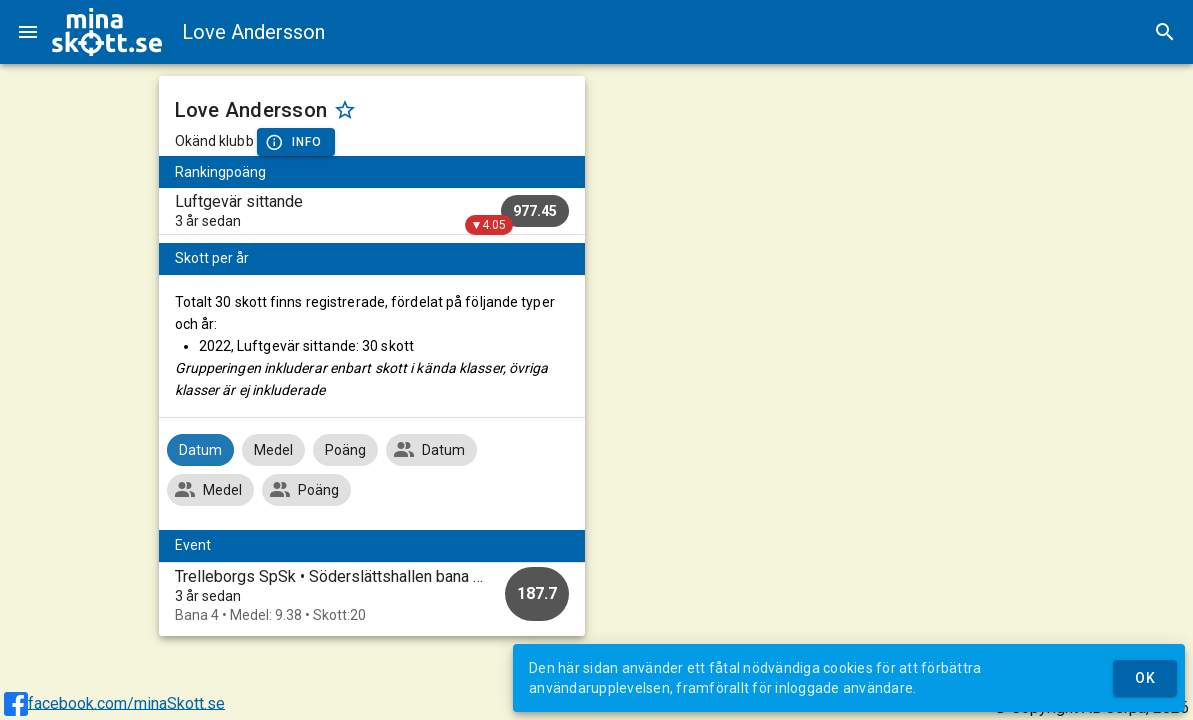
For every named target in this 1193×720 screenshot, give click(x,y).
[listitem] (372, 211)
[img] (107, 32)
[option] (372, 595)
